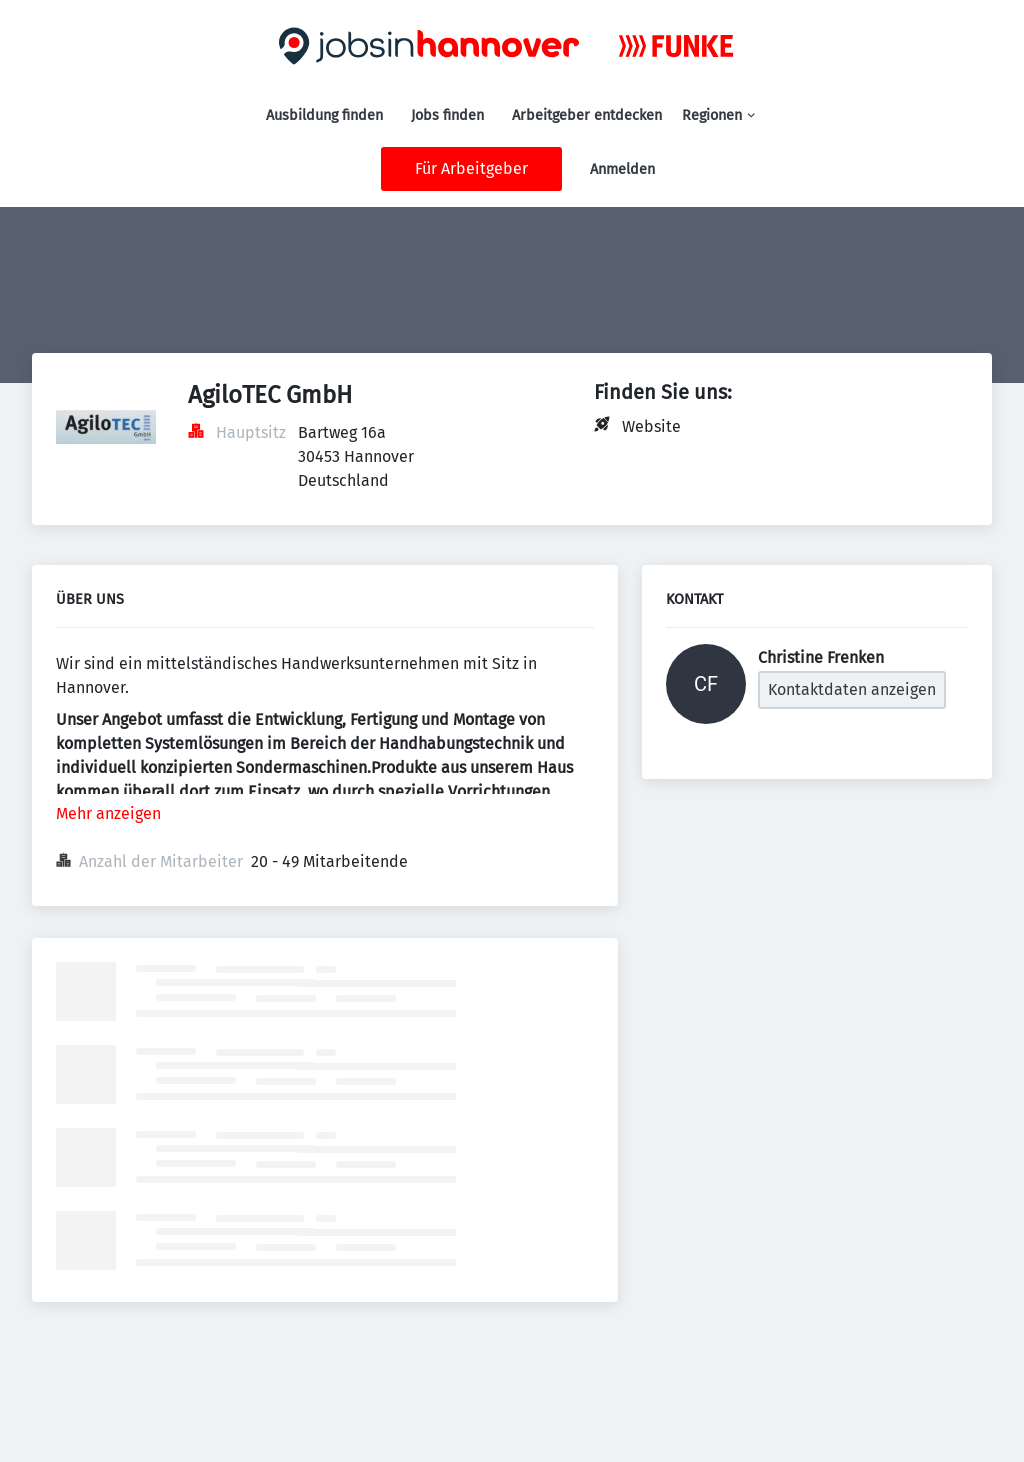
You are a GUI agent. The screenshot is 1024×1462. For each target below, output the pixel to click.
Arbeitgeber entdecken (587, 115)
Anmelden (622, 169)
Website (651, 426)
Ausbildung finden (324, 115)
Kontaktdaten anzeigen (852, 689)
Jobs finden (447, 115)
